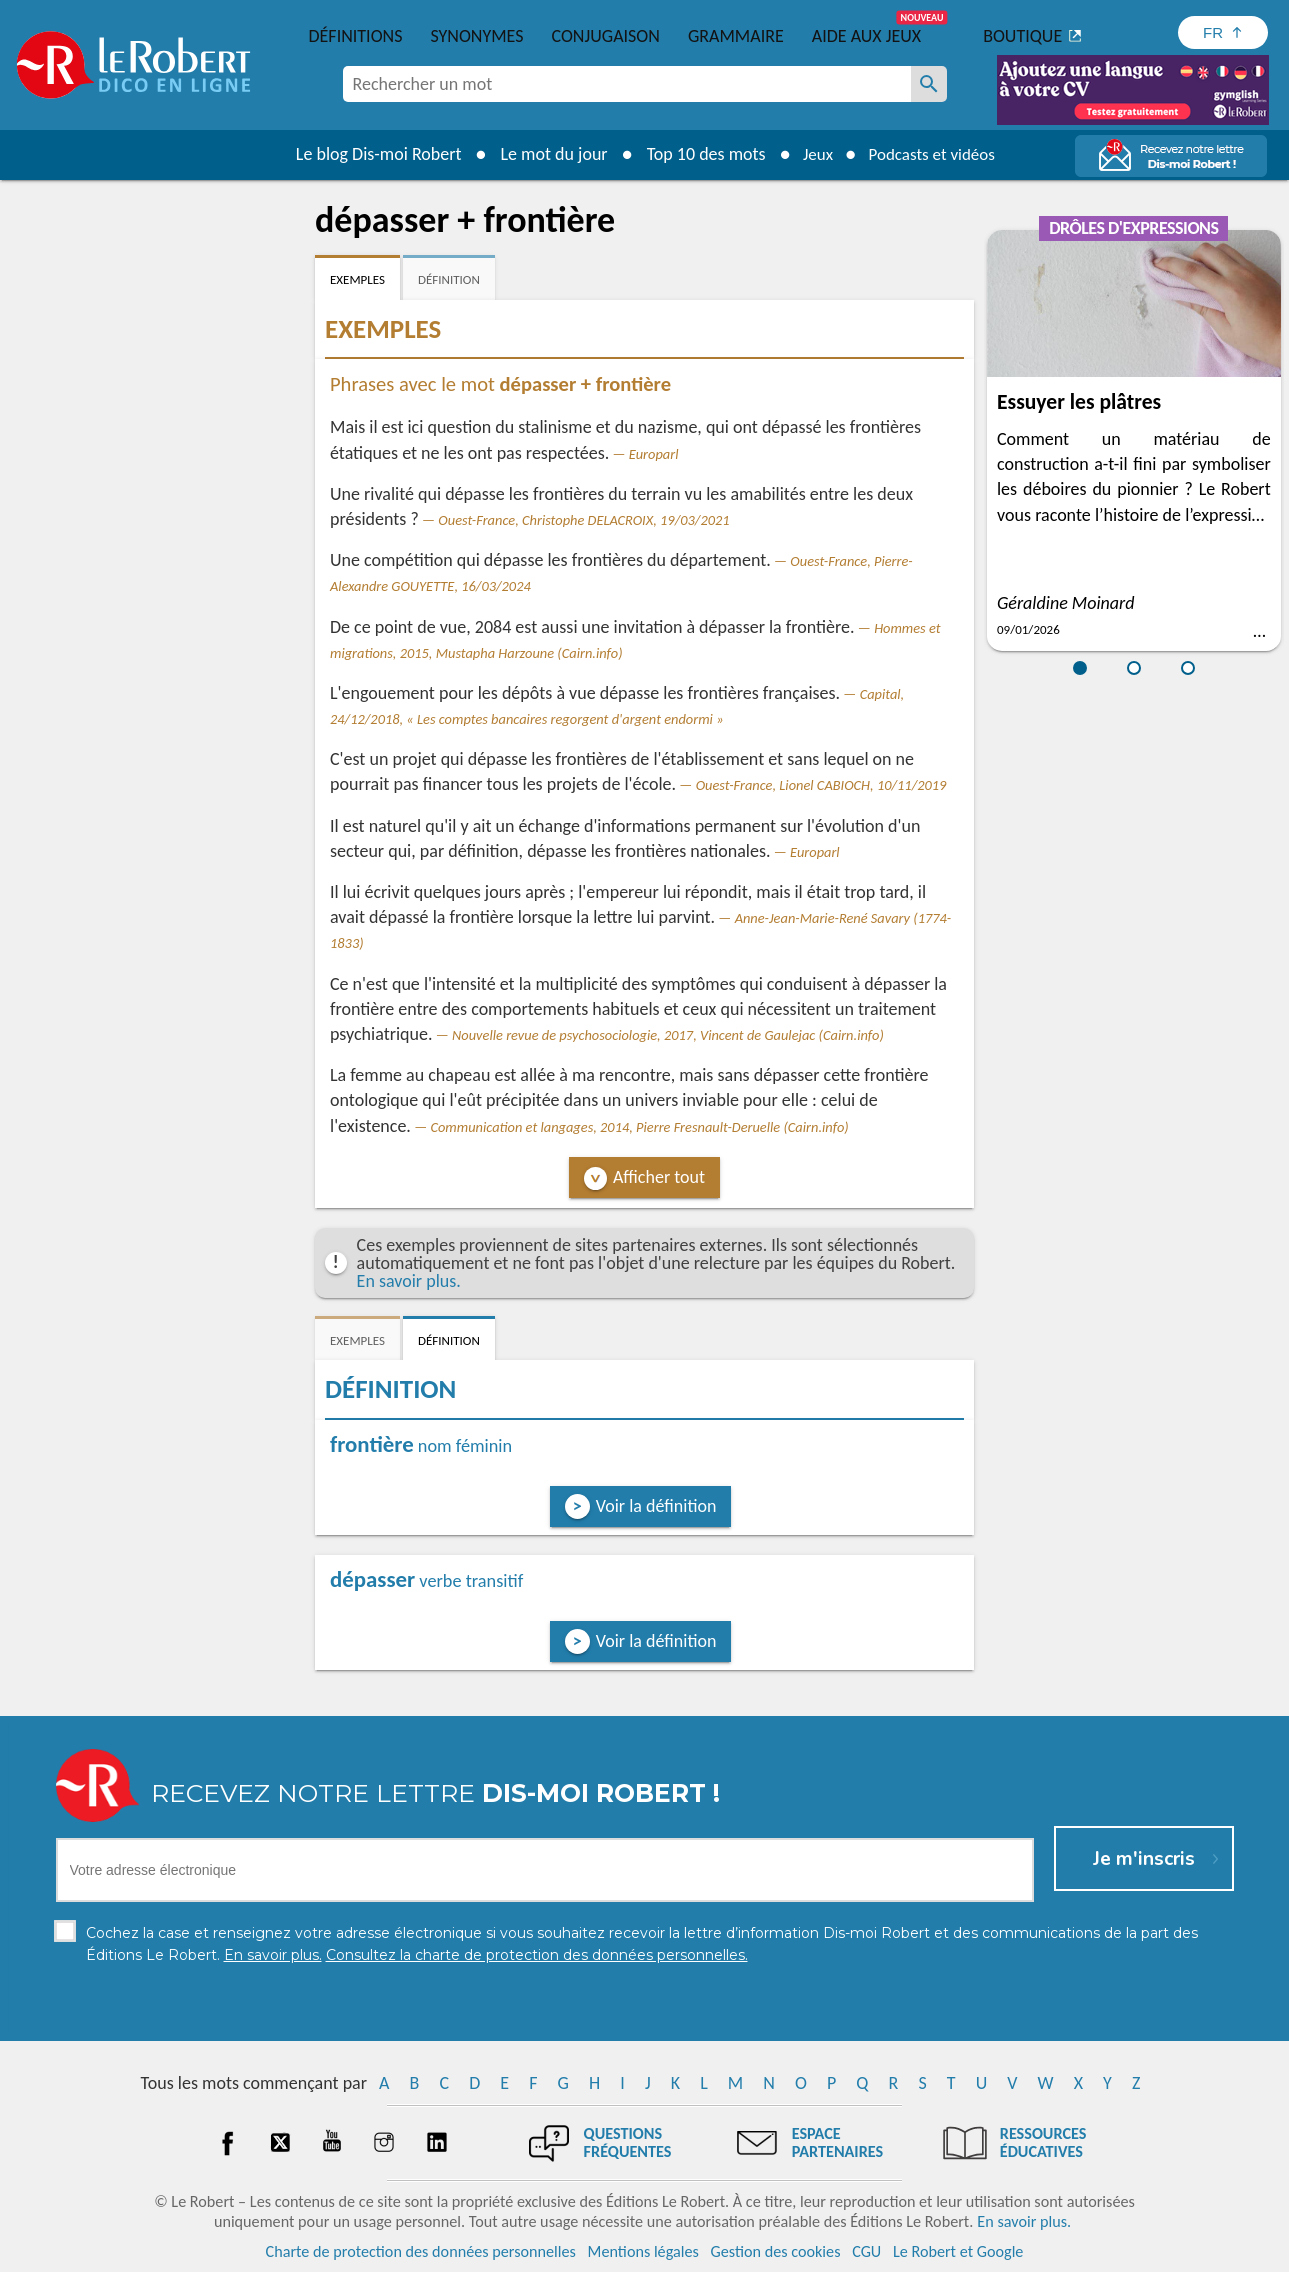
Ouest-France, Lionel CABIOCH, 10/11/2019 (821, 785)
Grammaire (736, 36)
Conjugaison (606, 36)
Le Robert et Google (958, 2251)
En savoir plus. (409, 1281)
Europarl (654, 454)
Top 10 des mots (697, 154)
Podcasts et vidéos (934, 154)
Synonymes (476, 36)
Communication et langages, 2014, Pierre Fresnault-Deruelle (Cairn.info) (639, 1127)
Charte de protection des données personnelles (421, 2251)
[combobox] (627, 84)
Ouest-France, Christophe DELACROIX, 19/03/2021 (583, 520)
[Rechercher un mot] (929, 84)
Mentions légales (643, 2251)
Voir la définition (656, 1506)
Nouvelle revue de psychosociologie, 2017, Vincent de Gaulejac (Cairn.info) (668, 1035)
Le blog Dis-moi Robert (371, 154)
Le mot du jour (545, 154)
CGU (866, 2251)
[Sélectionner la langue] (1223, 32)
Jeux (812, 154)
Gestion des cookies (776, 2251)
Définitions (356, 36)
